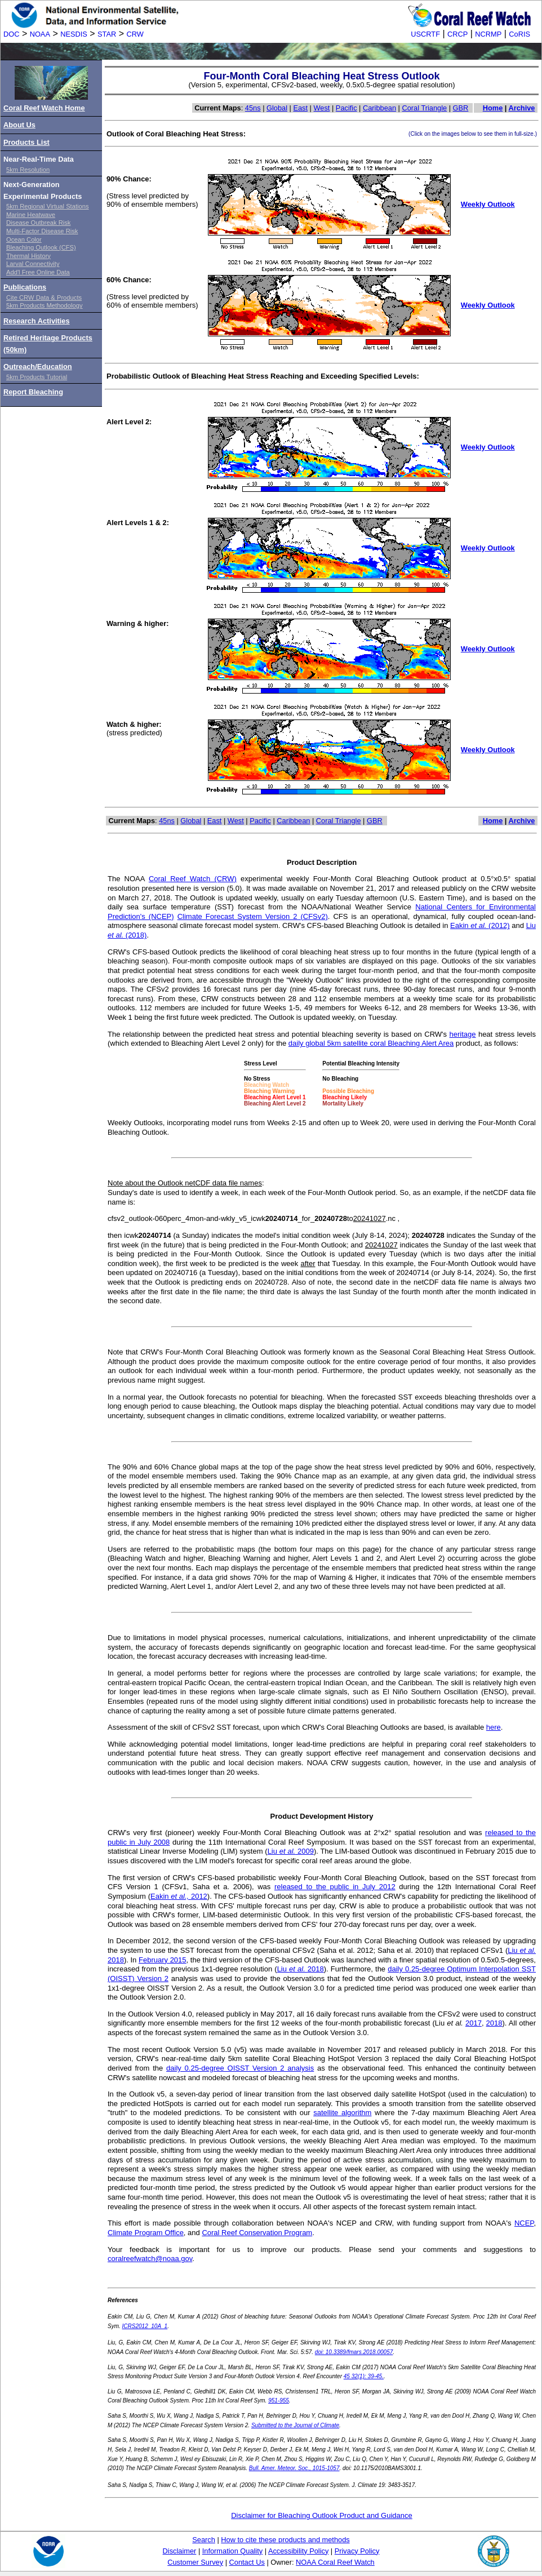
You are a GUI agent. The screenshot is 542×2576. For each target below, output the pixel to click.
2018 (494, 2023)
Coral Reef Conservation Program (257, 2232)
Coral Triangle (424, 108)
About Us (19, 125)
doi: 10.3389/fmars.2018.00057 (354, 2352)
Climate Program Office (146, 2232)
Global (276, 108)
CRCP (457, 34)
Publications (24, 287)
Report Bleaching (33, 392)
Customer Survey (195, 2562)
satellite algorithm (342, 2112)
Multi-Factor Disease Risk (42, 231)
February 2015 (162, 1960)
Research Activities (36, 321)
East (300, 108)
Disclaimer (180, 2551)
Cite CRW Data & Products (44, 297)
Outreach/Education (37, 366)
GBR (461, 108)
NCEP (524, 2223)
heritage (462, 1034)
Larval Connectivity (33, 263)
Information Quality (232, 2551)
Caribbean (379, 108)
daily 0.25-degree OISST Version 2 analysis (240, 2068)
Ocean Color (24, 239)
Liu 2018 (300, 1969)
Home (493, 108)
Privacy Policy (357, 2551)
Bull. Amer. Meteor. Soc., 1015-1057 (294, 2468)
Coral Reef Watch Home (44, 108)
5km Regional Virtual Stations (47, 206)
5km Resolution (28, 169)
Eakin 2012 (178, 1896)
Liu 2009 (291, 1851)
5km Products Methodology (44, 305)
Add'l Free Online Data (38, 272)
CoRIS (519, 34)
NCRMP (488, 34)
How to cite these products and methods (285, 2539)
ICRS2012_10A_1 (145, 2326)
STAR (106, 34)
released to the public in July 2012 (335, 1886)
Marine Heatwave (30, 214)
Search (203, 2539)
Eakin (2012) (480, 925)
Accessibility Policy (298, 2551)
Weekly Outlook (488, 204)
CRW (135, 34)
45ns (253, 108)
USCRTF (425, 34)
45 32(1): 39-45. (364, 2376)
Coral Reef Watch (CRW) (193, 878)
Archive (521, 108)
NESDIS (73, 34)
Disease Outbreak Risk (38, 222)
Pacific (346, 108)
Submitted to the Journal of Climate (295, 2425)
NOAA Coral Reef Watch (335, 2562)
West (322, 108)
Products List (26, 142)
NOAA (40, 34)
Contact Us (247, 2562)
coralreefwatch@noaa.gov (150, 2258)
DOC (11, 34)
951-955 (278, 2400)
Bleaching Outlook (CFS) (41, 247)
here (493, 1727)
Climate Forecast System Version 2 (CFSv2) (252, 916)
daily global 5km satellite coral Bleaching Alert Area (371, 1043)
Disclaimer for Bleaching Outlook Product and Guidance (321, 2515)
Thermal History (28, 255)
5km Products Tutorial (36, 377)
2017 (473, 2023)
